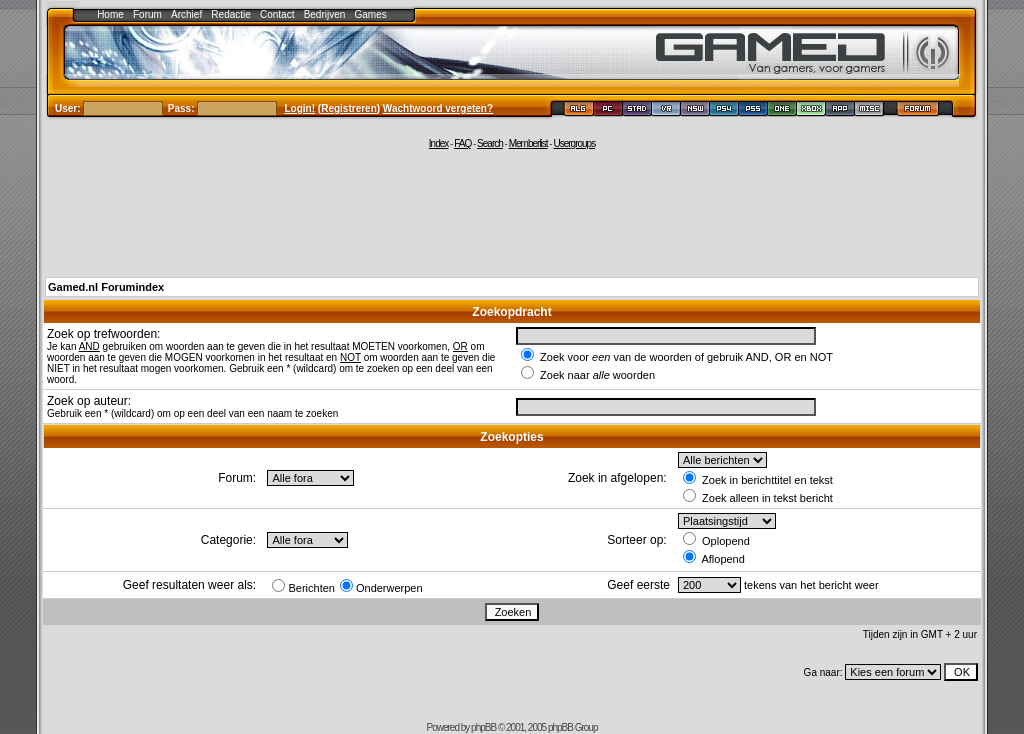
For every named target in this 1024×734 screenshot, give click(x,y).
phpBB (483, 727)
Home (110, 14)
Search (490, 143)
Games (371, 14)
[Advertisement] (512, 212)
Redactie (230, 14)
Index (438, 143)
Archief (186, 14)
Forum (147, 14)
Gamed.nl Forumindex (106, 287)
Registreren (349, 108)
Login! (300, 108)
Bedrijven (325, 14)
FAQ (462, 143)
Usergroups (574, 143)
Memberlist (528, 143)
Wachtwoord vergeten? (438, 108)
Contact (277, 14)
